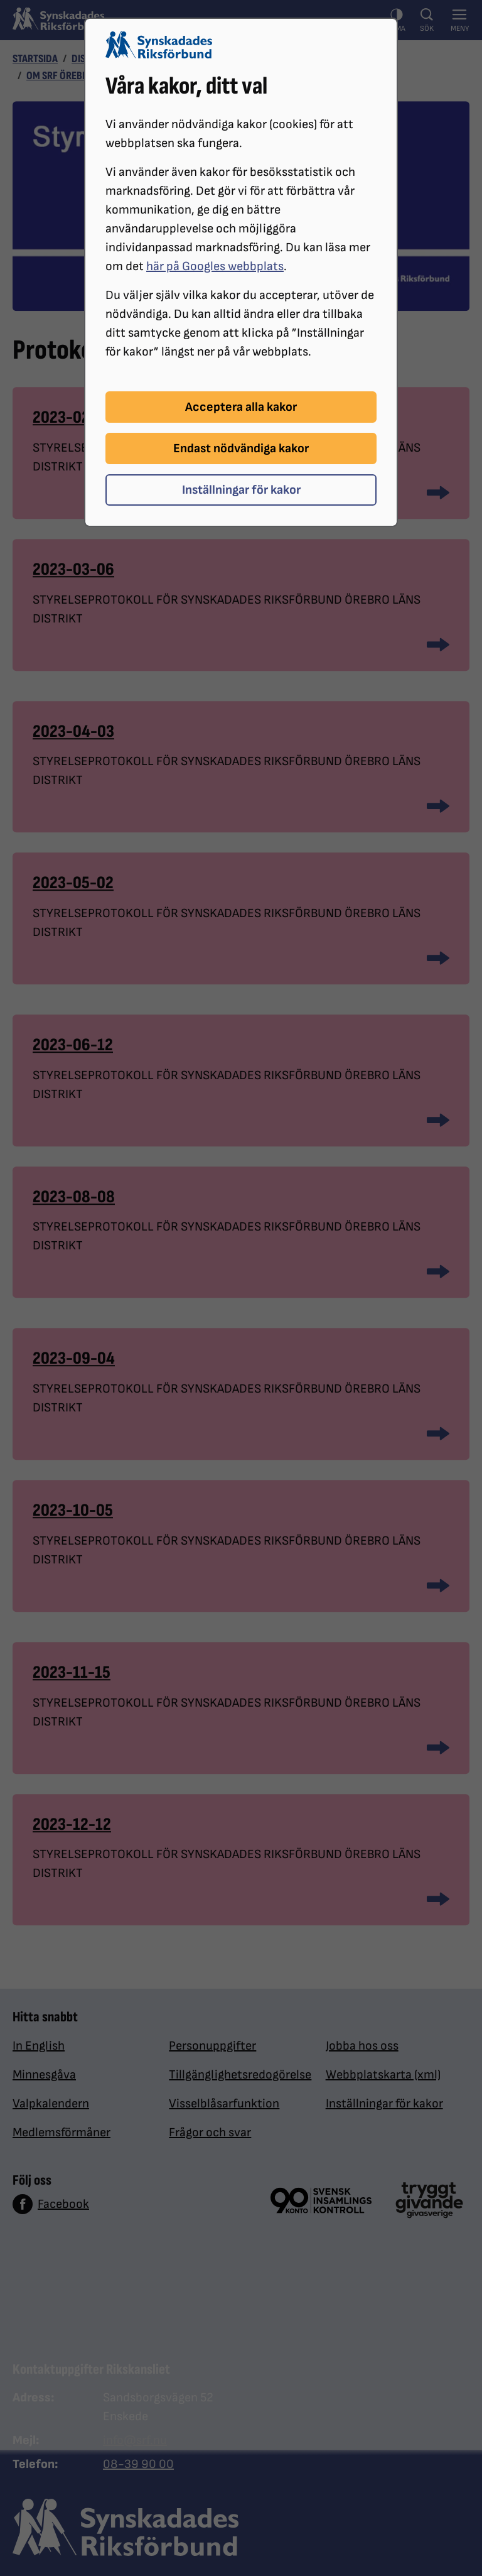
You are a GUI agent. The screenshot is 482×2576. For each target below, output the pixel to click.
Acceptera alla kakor (241, 407)
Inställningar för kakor (241, 489)
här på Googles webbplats (215, 266)
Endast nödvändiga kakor (241, 448)
